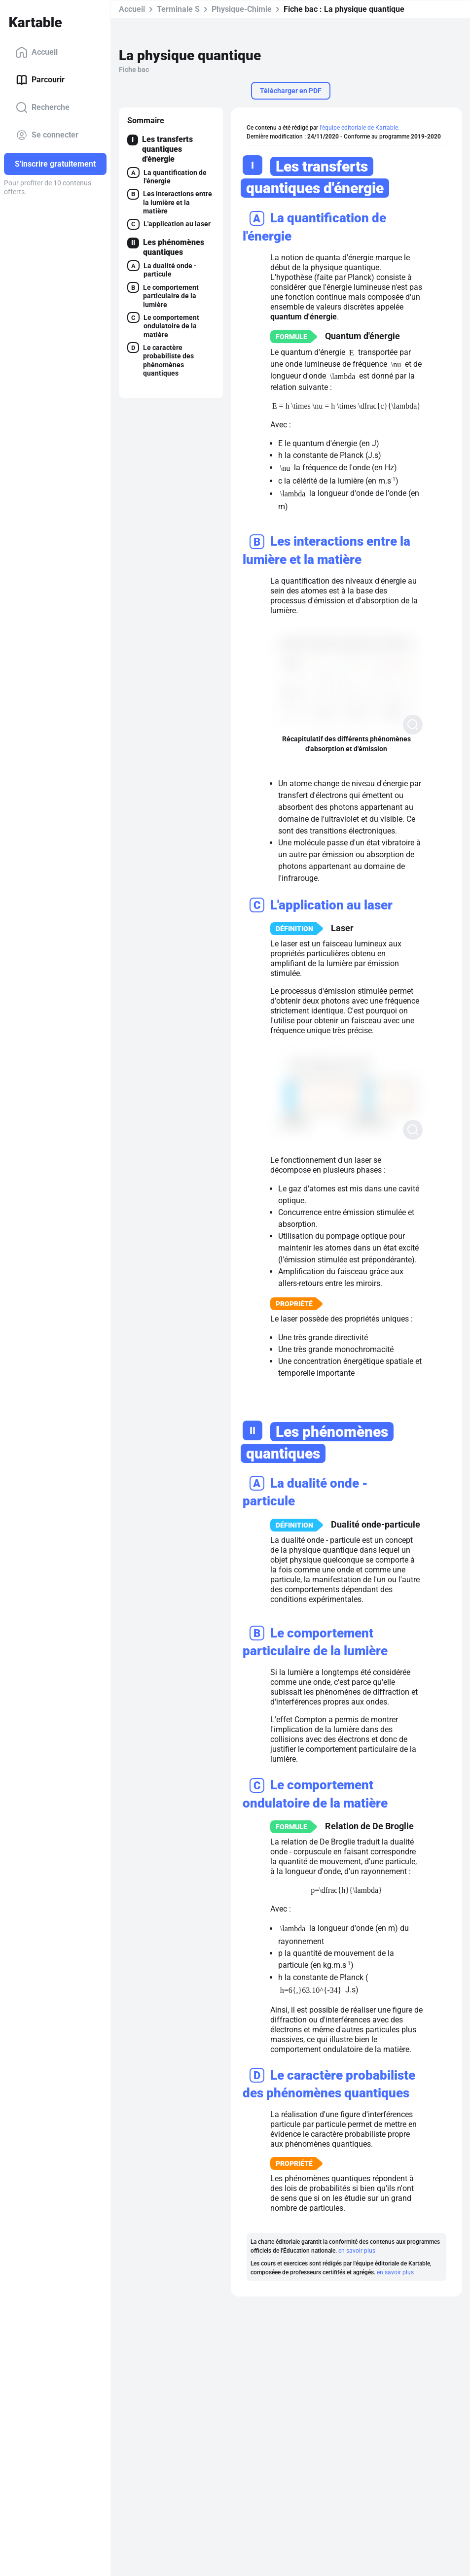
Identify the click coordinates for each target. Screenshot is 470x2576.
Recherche (43, 107)
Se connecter (47, 135)
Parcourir (40, 80)
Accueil (37, 52)
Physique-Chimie (242, 9)
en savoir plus (356, 2250)
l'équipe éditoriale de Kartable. (359, 127)
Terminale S (178, 9)
